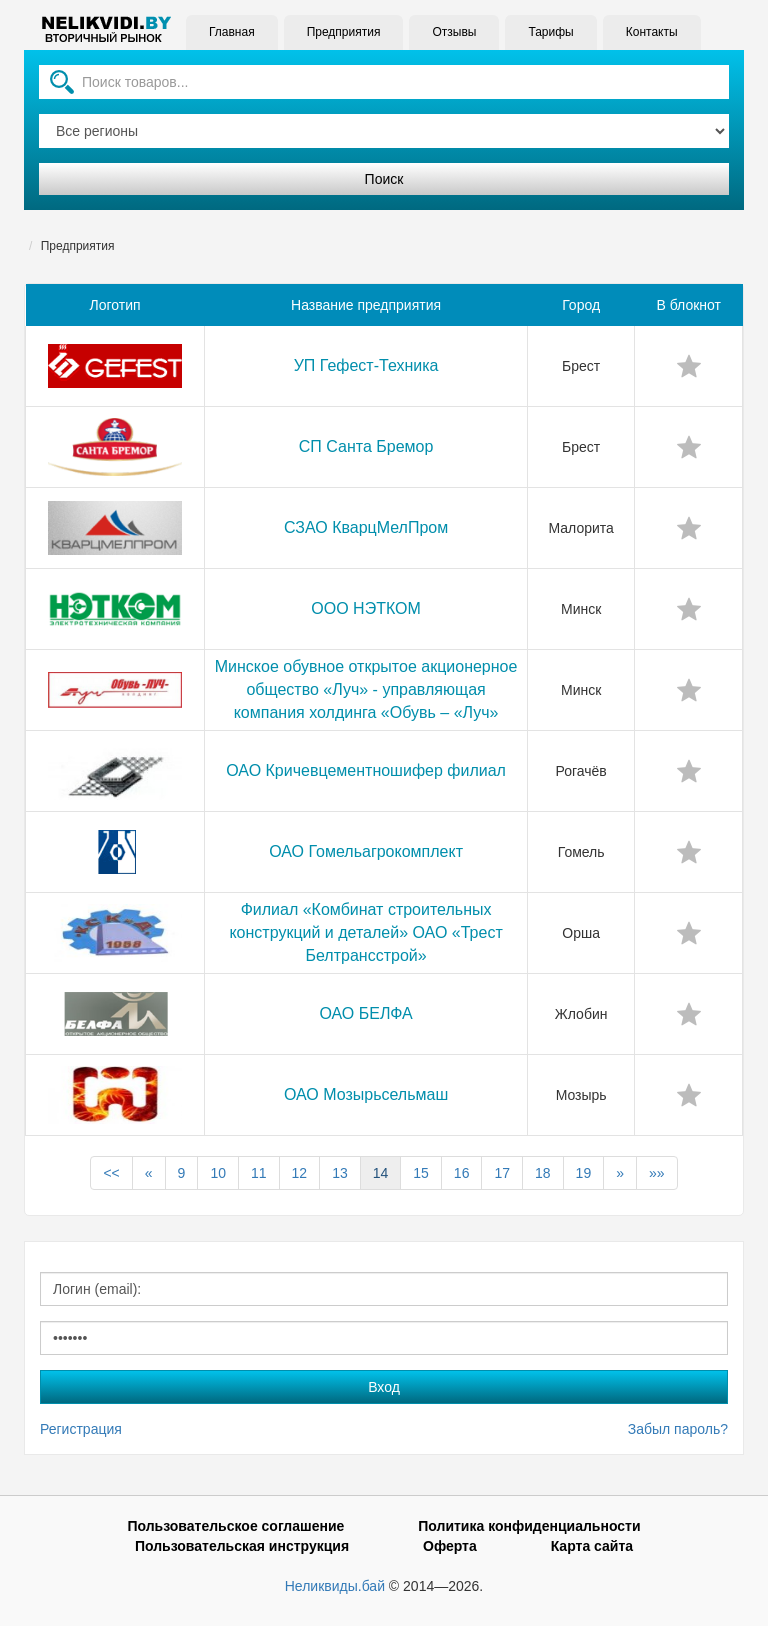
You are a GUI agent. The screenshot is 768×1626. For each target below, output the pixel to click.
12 (300, 1173)
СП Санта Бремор (366, 446)
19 (584, 1173)
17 (502, 1173)
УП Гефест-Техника (366, 365)
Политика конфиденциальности (529, 1526)
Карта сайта (592, 1546)
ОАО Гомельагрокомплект (366, 851)
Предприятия (342, 32)
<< (111, 1173)
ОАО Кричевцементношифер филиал (366, 770)
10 (218, 1173)
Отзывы (452, 32)
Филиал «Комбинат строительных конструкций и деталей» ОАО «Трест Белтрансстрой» (365, 932)
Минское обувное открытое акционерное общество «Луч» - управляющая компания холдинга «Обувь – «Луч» (366, 689)
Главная (230, 32)
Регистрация (81, 1429)
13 (340, 1173)
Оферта (450, 1546)
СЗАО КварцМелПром (366, 527)
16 (462, 1173)
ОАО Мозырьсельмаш (366, 1094)
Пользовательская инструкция (242, 1546)
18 (543, 1173)
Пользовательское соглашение (235, 1526)
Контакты (650, 32)
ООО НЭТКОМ (366, 608)
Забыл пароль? (678, 1429)
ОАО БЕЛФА (365, 1013)
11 (259, 1173)
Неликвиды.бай (335, 1586)
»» (657, 1173)
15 (421, 1173)
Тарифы (548, 32)
